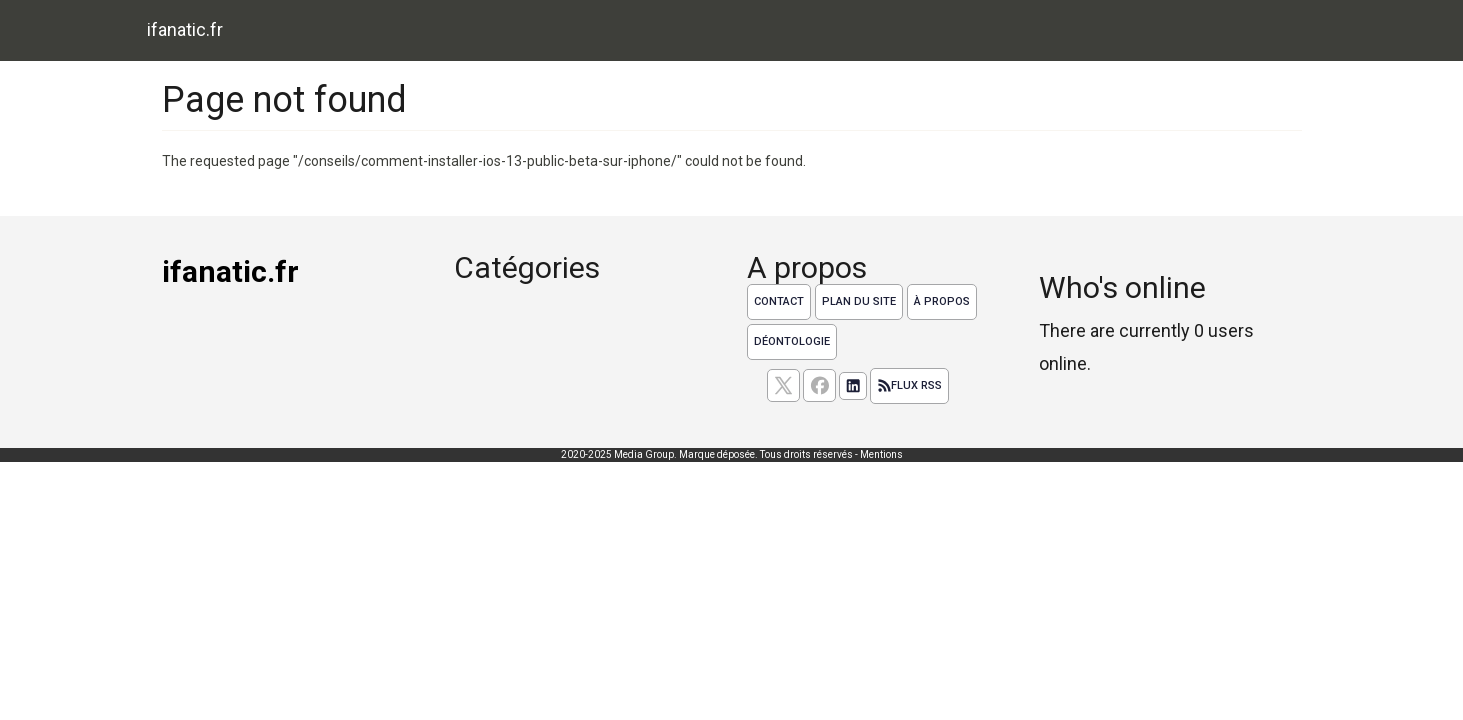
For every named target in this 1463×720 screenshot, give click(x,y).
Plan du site (859, 301)
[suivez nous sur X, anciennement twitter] (783, 385)
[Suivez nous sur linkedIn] (853, 386)
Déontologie (792, 341)
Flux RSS (909, 386)
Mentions (881, 454)
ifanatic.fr (185, 29)
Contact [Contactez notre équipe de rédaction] (779, 301)
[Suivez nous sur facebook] (819, 385)
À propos (942, 301)
